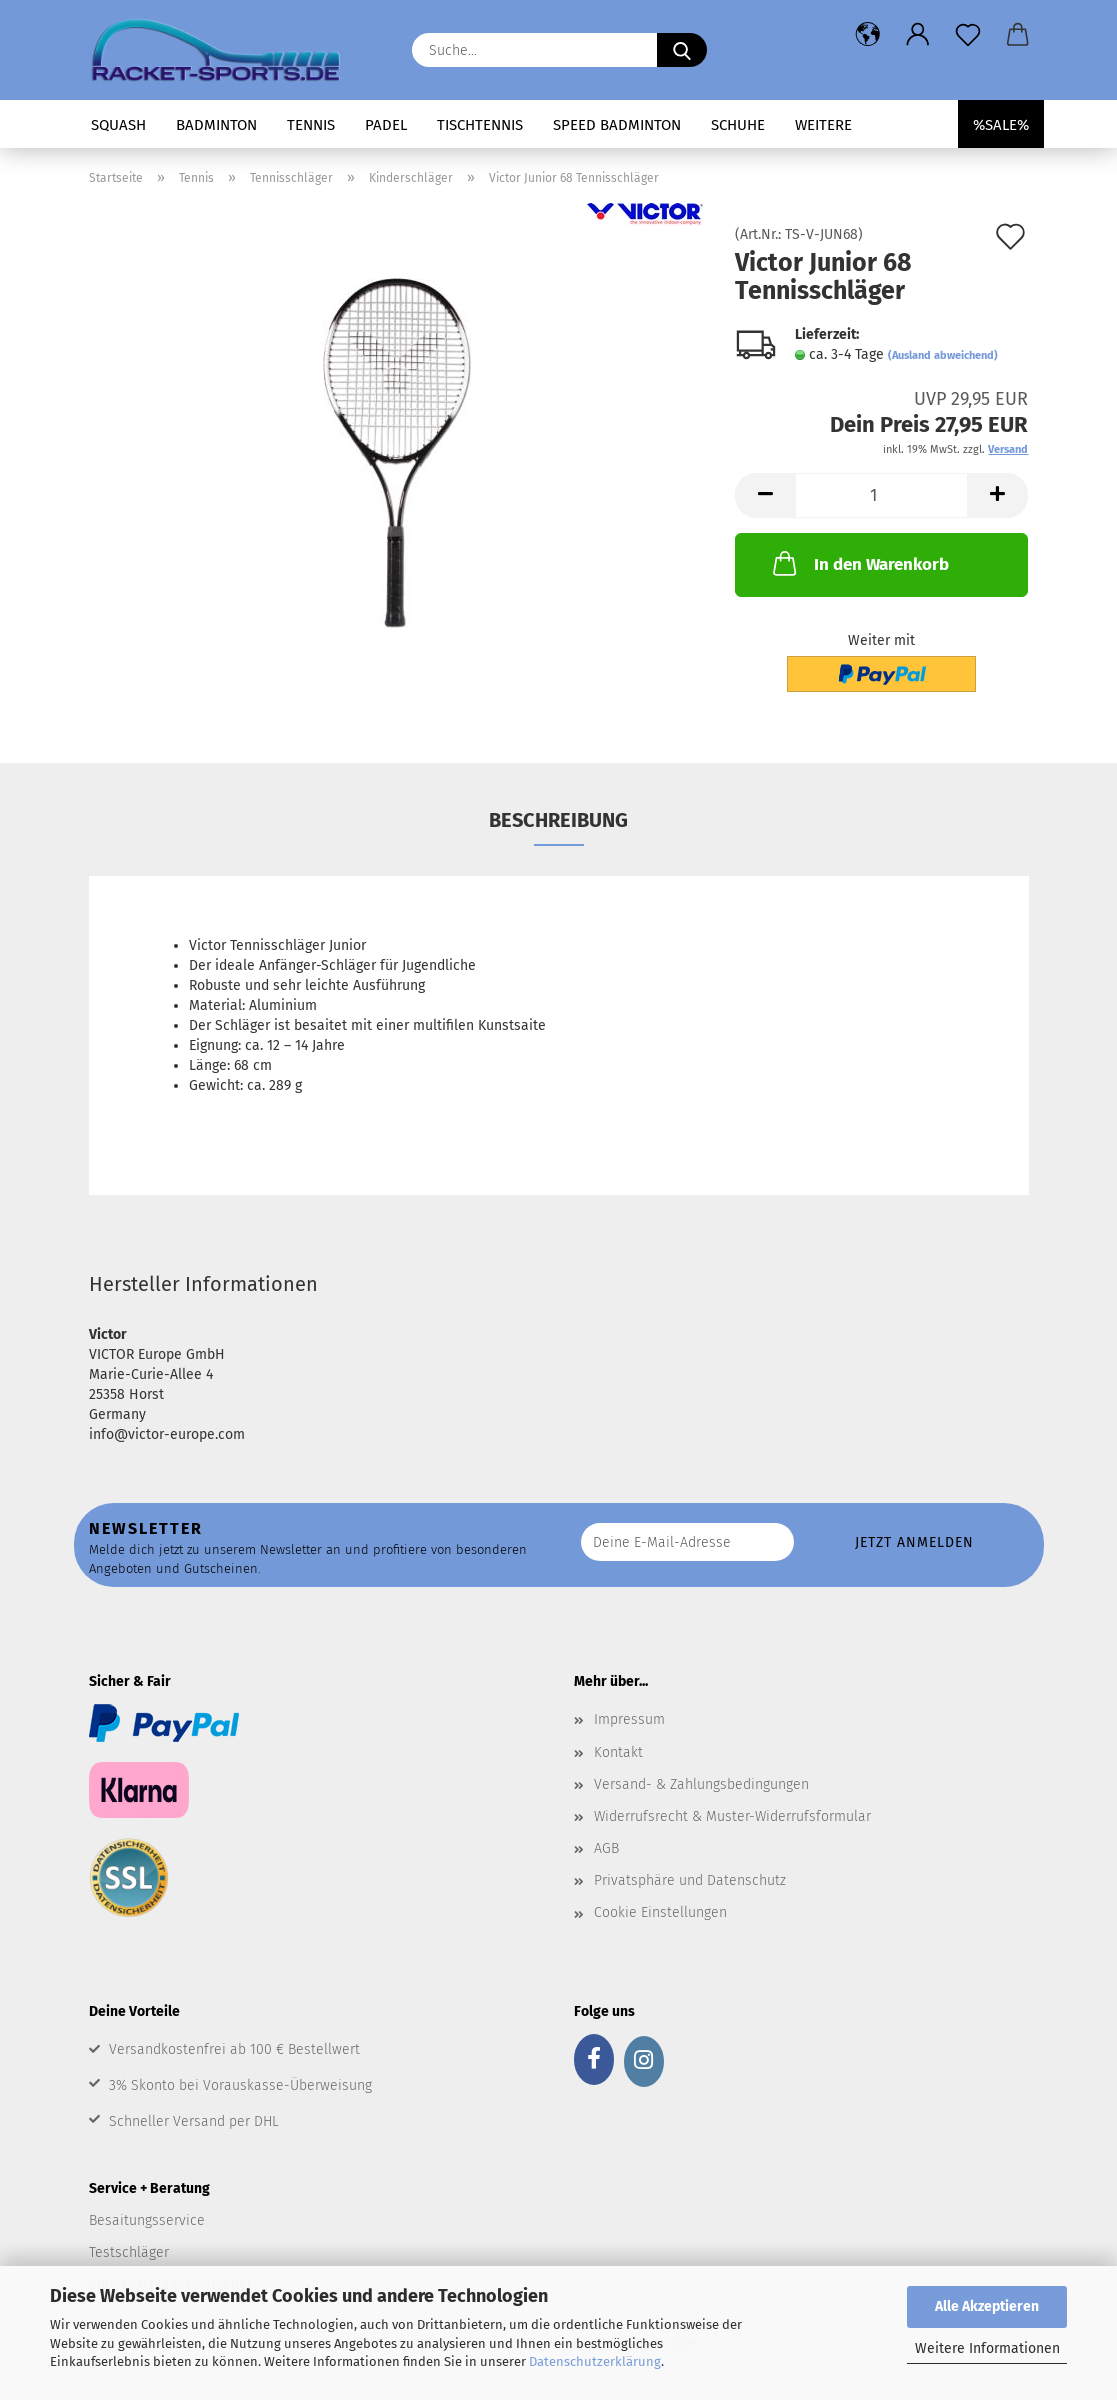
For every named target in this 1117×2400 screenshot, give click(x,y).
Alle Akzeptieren (987, 2306)
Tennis (311, 125)
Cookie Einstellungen (660, 1912)
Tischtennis (480, 125)
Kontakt (618, 1752)
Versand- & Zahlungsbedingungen (701, 1784)
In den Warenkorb (859, 563)
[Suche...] (682, 50)
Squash (118, 125)
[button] (868, 35)
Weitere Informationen (987, 2348)
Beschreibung (558, 820)
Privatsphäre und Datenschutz (690, 1880)
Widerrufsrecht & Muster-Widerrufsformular (732, 1816)
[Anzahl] (881, 495)
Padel (386, 125)
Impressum (629, 1719)
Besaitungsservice (147, 2220)
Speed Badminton (617, 125)
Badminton (216, 125)
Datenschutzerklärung (595, 2361)
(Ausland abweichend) (943, 355)
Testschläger (129, 2252)
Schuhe (738, 125)
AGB (606, 1848)
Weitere (823, 125)
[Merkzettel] (968, 35)
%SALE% (1001, 125)
